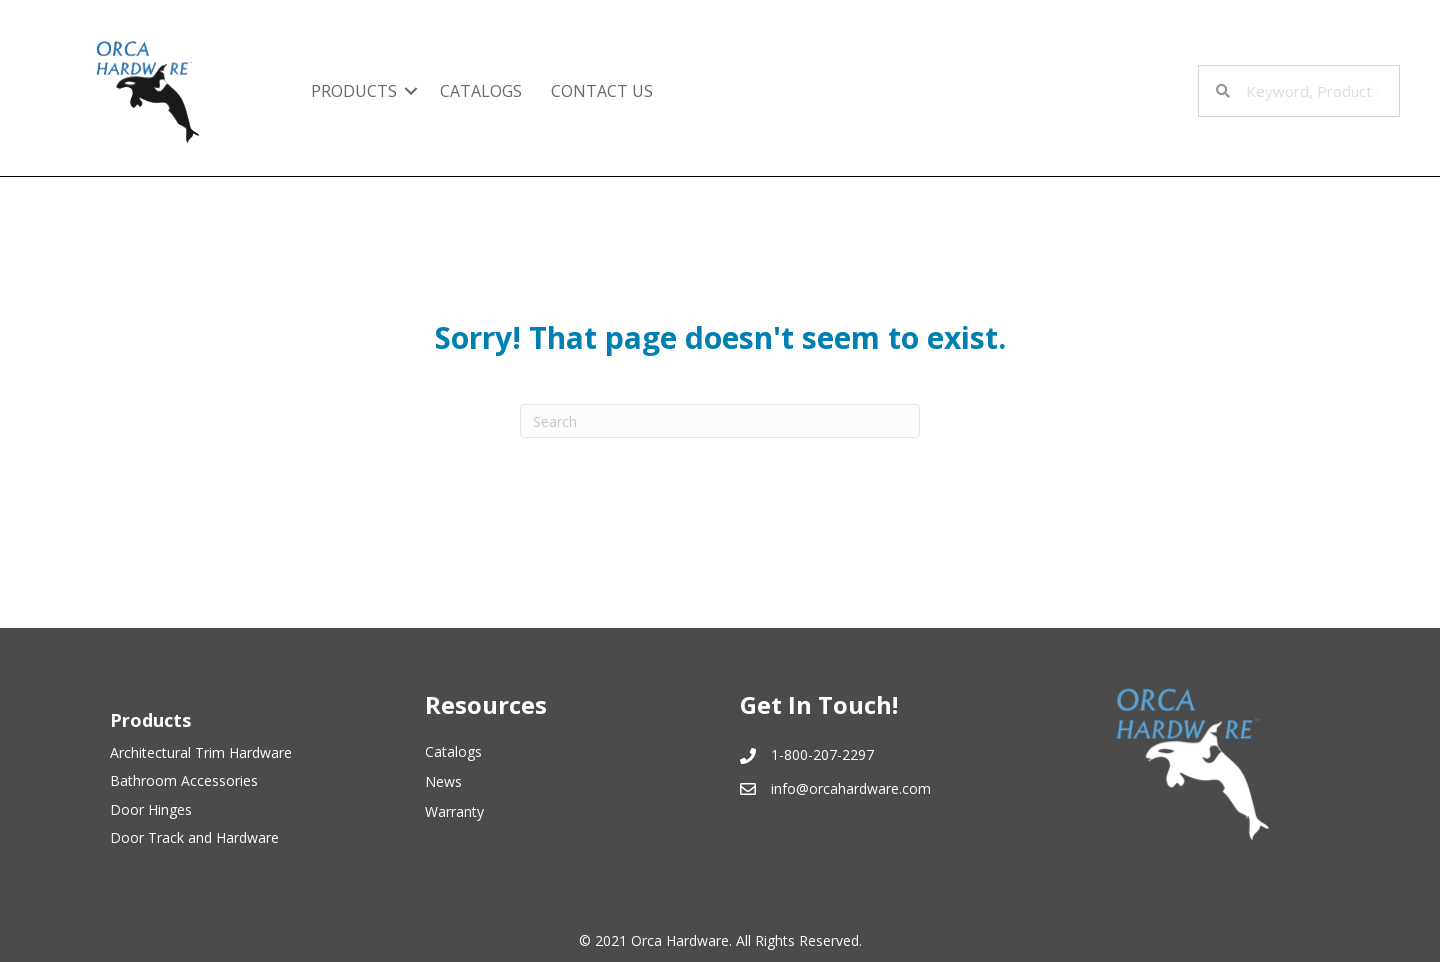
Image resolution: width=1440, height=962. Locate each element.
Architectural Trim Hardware (201, 752)
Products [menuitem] (354, 91)
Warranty (454, 811)
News (443, 781)
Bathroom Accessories (184, 780)
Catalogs (453, 751)
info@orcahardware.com (851, 788)
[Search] (720, 421)
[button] (411, 91)
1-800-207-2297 (822, 754)
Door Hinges (151, 809)
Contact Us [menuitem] (602, 91)
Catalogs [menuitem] (481, 91)
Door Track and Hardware (194, 837)
